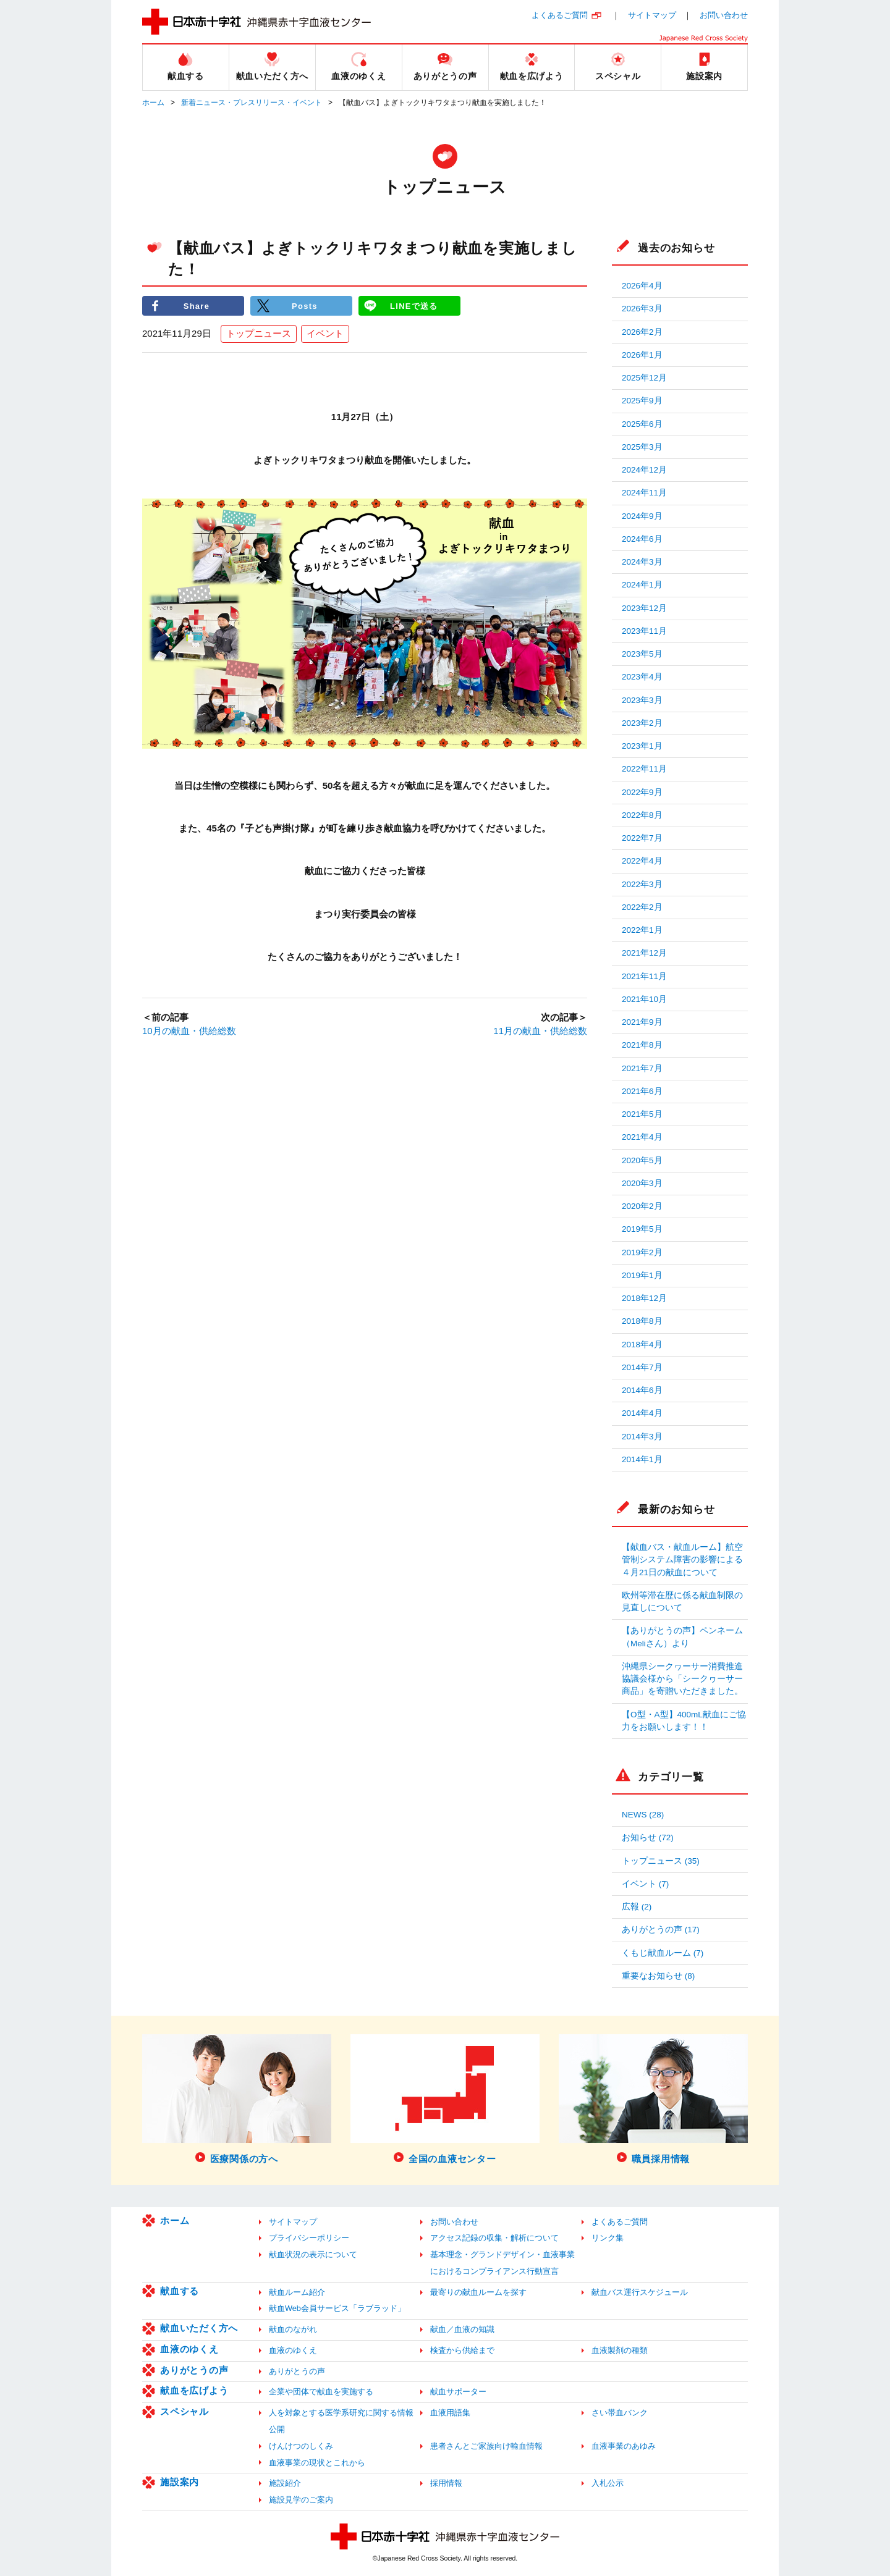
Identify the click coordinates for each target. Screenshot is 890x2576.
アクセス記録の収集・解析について (494, 2237)
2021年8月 (642, 1045)
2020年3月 (642, 1183)
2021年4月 (642, 1137)
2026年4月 (642, 285)
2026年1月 (642, 355)
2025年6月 (642, 424)
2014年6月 (642, 1390)
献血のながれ (293, 2329)
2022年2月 (642, 907)
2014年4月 (642, 1413)
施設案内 (179, 2482)
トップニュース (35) (661, 1861)
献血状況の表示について (313, 2254)
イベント (325, 334)
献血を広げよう (194, 2390)
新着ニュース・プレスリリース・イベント (251, 102)
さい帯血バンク (619, 2412)
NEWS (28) (643, 1814)
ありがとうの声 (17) (661, 1929)
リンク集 (607, 2237)
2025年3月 (642, 447)
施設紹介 (285, 2483)
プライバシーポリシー (309, 2237)
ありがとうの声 (194, 2370)
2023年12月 (644, 608)
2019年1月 (642, 1275)
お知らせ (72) (648, 1837)
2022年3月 (642, 884)
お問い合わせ (724, 15)
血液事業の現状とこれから (317, 2462)
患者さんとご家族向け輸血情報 (486, 2446)
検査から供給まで (462, 2350)
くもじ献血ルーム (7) (662, 1953)
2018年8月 (642, 1321)
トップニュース (258, 334)
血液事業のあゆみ (623, 2446)
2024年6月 (642, 539)
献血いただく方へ (199, 2328)
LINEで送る (414, 305)
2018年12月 (644, 1298)
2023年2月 (642, 723)
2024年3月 (642, 561)
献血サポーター (458, 2391)
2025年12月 (644, 377)
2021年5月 (642, 1114)
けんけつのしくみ (301, 2446)
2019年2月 (642, 1252)
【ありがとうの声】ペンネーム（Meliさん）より (682, 1637)
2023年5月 (642, 654)
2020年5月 (642, 1160)
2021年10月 (644, 999)
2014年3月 (642, 1436)
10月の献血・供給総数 (189, 1030)
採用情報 (446, 2483)
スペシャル (184, 2411)
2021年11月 (644, 976)
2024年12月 (644, 469)
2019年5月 (642, 1229)
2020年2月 (642, 1206)
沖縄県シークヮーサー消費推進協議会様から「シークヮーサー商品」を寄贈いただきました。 (682, 1679)
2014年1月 (642, 1459)
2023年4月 (642, 676)
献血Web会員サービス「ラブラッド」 (337, 2308)
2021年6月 (642, 1091)
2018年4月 (642, 1344)
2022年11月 (644, 768)
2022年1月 (642, 930)
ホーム (153, 102)
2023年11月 (644, 631)
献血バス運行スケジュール (639, 2292)
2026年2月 (642, 332)
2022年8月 (642, 815)
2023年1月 (642, 746)
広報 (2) (636, 1906)
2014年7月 (642, 1367)
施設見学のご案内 (301, 2499)
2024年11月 (644, 492)
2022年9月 (642, 792)
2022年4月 (642, 860)
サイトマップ (652, 15)
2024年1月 (642, 584)
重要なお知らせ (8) (658, 1975)
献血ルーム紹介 (297, 2292)
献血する (179, 2291)
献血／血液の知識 (462, 2329)
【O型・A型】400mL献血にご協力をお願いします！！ (684, 1721)
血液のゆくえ (189, 2349)
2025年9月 (642, 400)
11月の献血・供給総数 (540, 1030)
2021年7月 (642, 1068)
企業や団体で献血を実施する (321, 2391)
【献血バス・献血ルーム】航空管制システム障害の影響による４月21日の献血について (682, 1560)
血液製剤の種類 (619, 2350)
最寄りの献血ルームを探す (478, 2292)
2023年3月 (642, 700)
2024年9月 (642, 516)
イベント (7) (645, 1883)
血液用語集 (450, 2412)
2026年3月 (642, 308)
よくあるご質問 (560, 15)
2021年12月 (644, 953)
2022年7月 (642, 838)
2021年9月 (642, 1022)
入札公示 (607, 2483)
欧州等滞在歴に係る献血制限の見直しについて (682, 1601)
